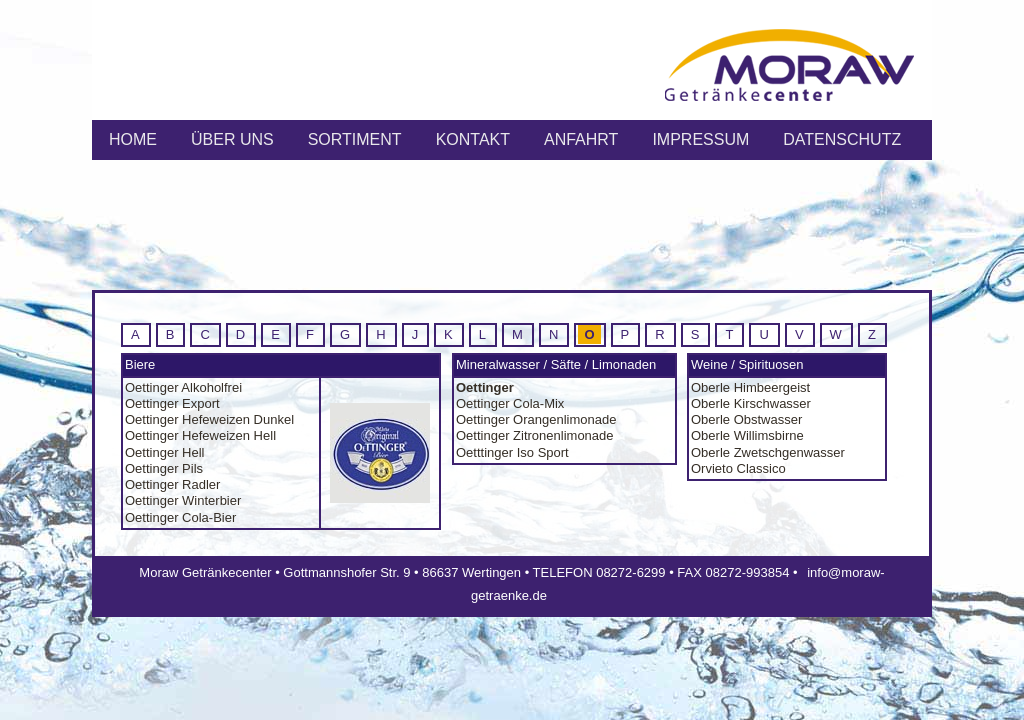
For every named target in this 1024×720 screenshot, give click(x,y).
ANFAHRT (581, 139)
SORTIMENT (355, 139)
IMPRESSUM (700, 139)
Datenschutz (842, 139)
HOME (133, 139)
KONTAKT (473, 139)
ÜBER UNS (232, 139)
